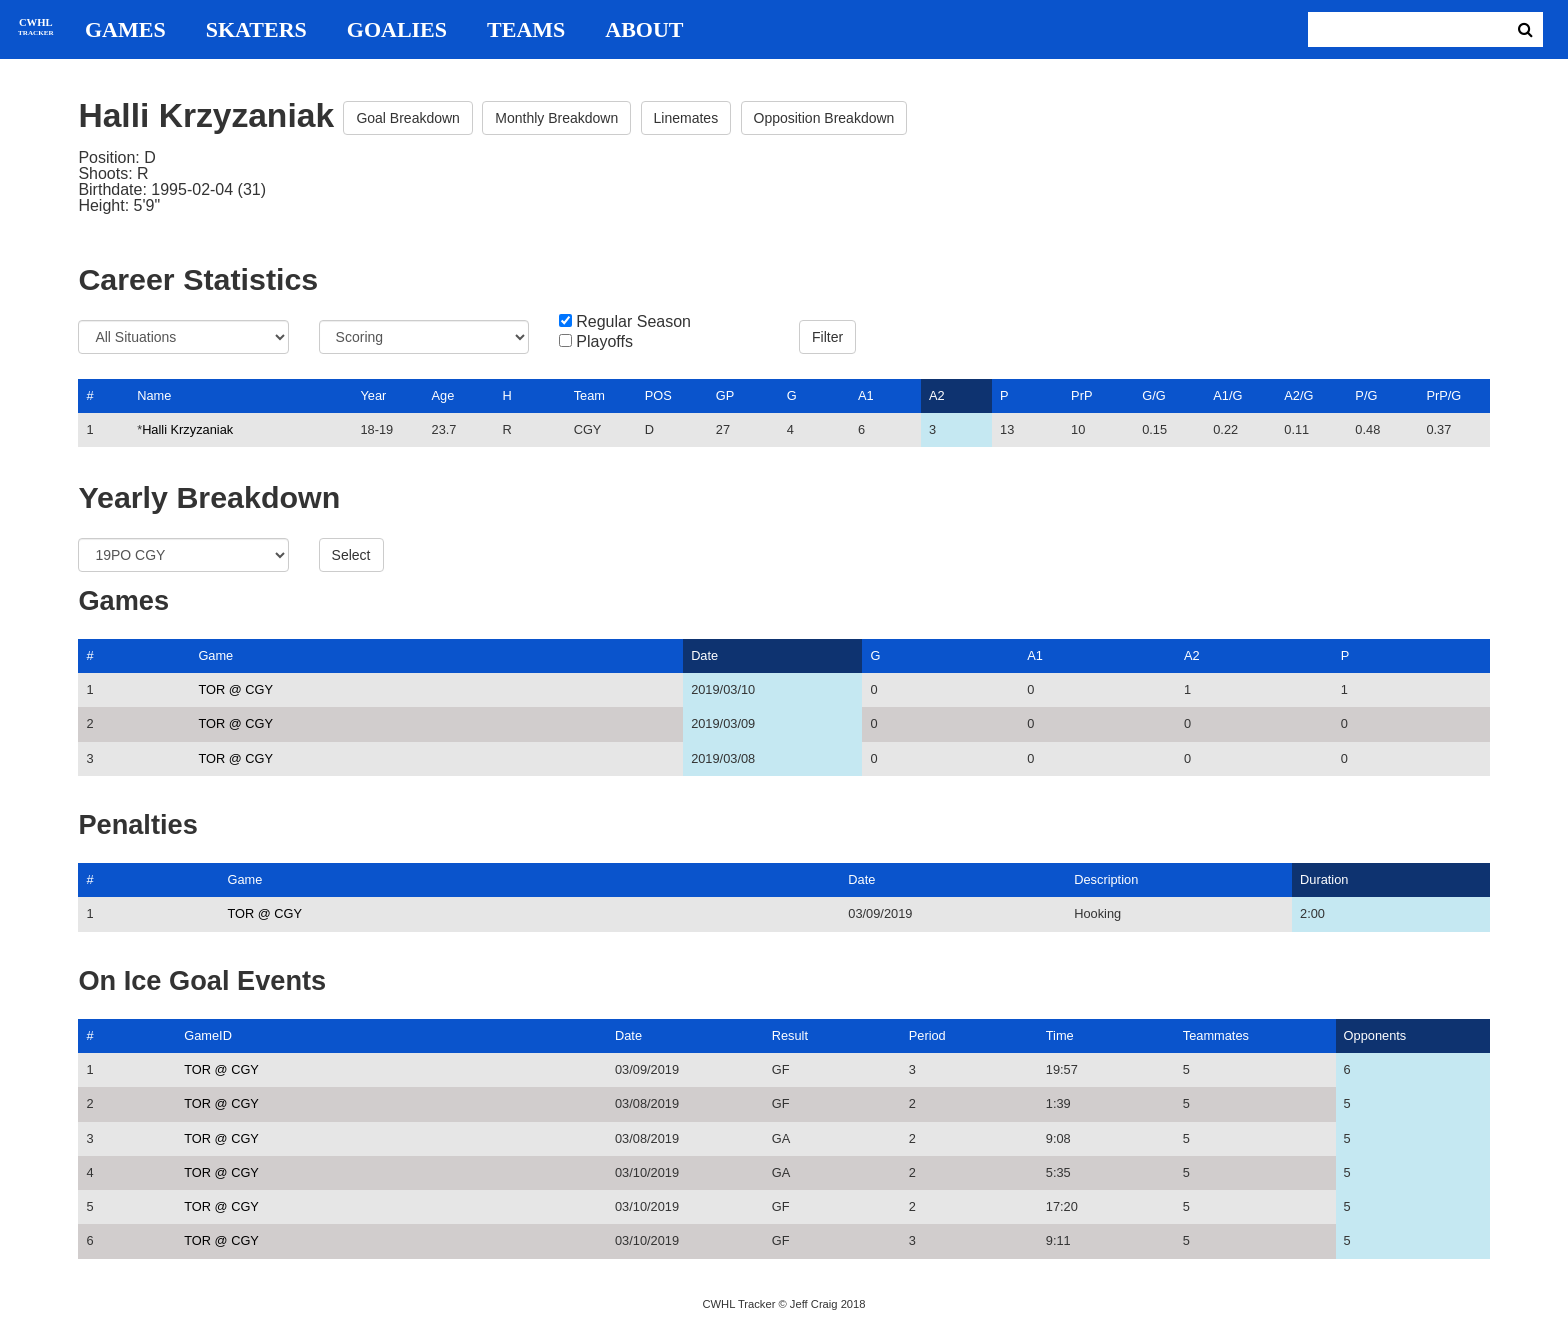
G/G (1153, 395)
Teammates (1216, 1035)
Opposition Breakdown (824, 118)
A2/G (1298, 395)
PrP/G (1443, 395)
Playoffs (604, 342)
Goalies (397, 30)
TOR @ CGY (235, 689)
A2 (937, 395)
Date (704, 655)
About (644, 30)
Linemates (686, 118)
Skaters (256, 30)
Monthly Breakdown (556, 118)
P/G (1366, 395)
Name (154, 395)
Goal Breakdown (408, 118)
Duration (1324, 879)
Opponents (1375, 1035)
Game (215, 655)
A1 (866, 395)
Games (125, 30)
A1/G (1227, 395)
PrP (1081, 395)
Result (790, 1035)
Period (927, 1035)
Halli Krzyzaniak (187, 429)
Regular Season (633, 322)
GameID (208, 1035)
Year (373, 395)
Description (1106, 879)
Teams (526, 30)
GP (725, 395)
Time (1060, 1035)
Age (443, 395)
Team (589, 395)
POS (658, 395)
